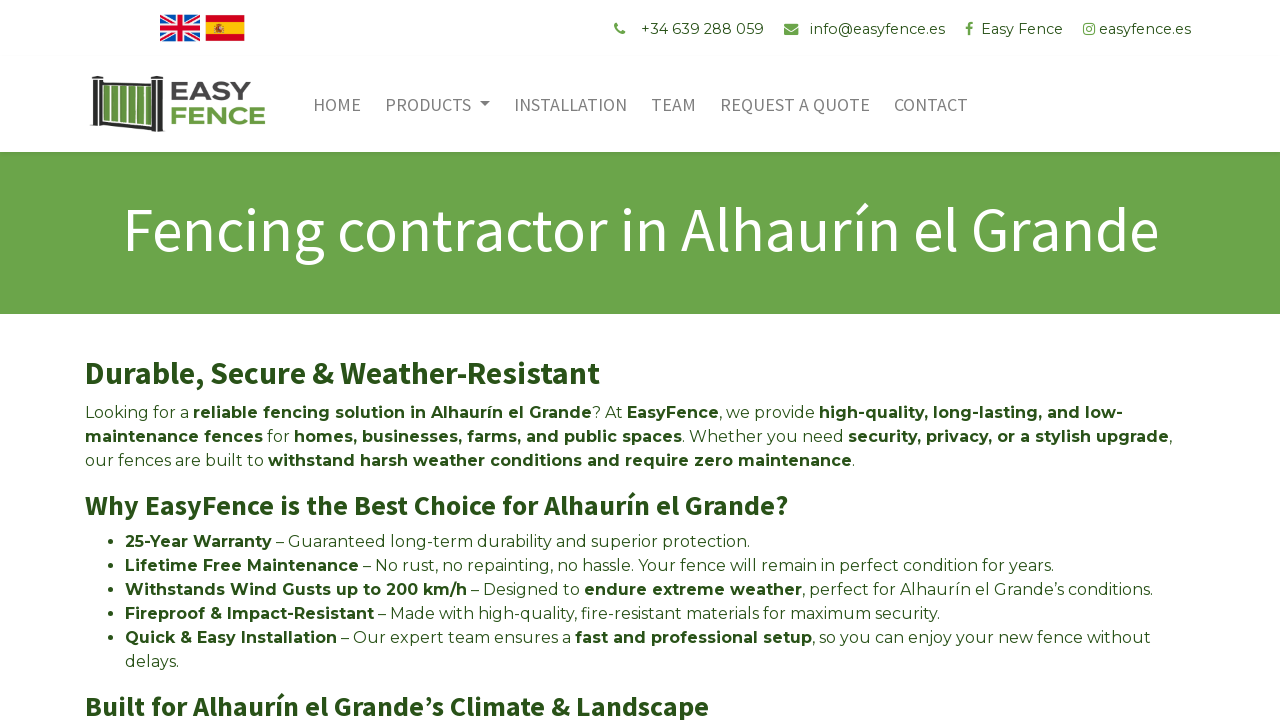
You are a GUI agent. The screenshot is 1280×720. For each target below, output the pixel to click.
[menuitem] (341, 104)
